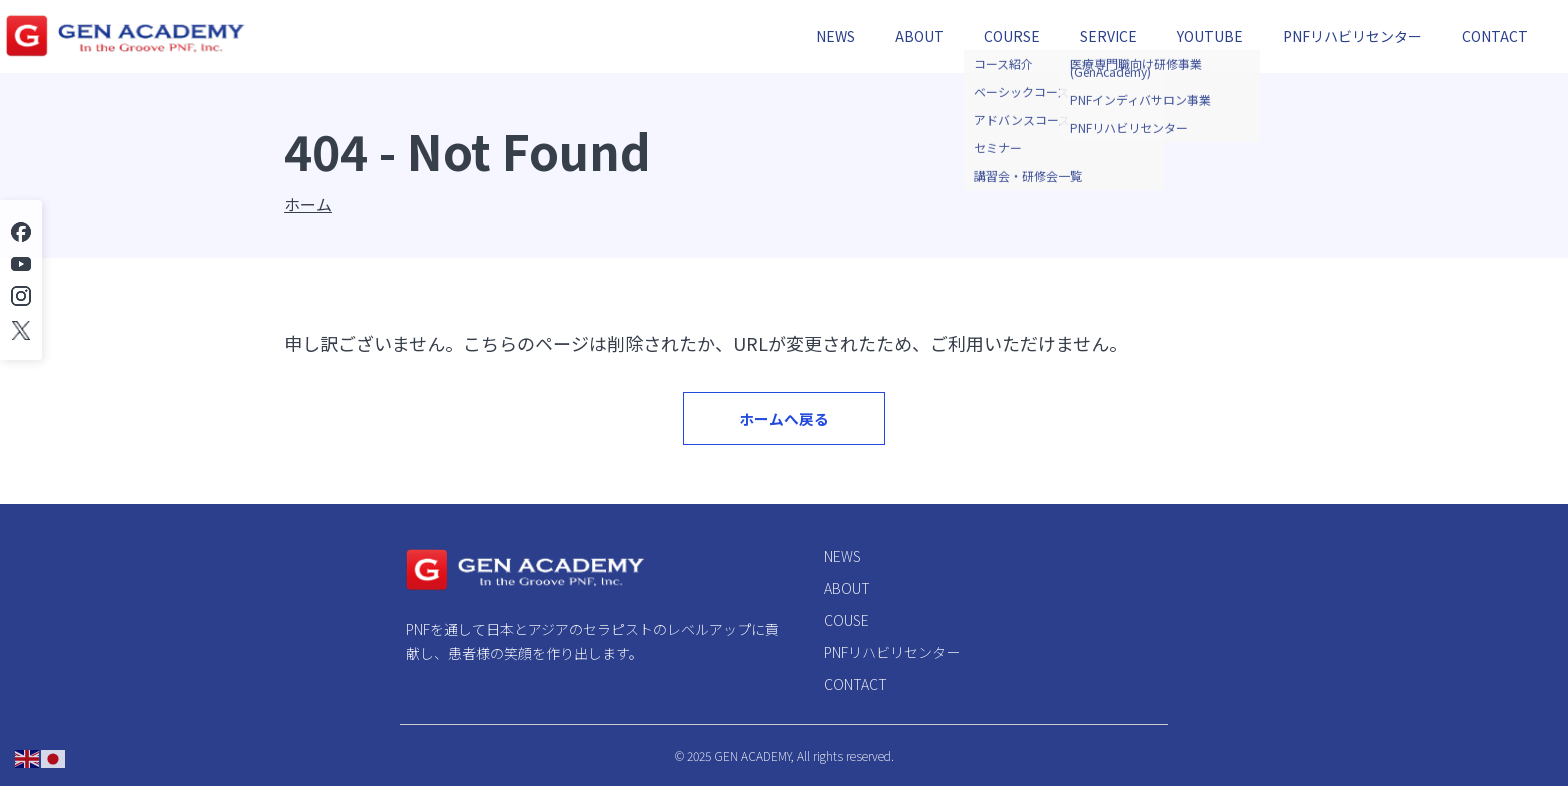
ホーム (308, 204)
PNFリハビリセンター (1352, 36)
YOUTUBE (1210, 36)
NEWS (835, 36)
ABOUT (919, 36)
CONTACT (1495, 36)
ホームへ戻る (784, 431)
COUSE (846, 620)
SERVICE (1108, 36)
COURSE (1012, 36)
